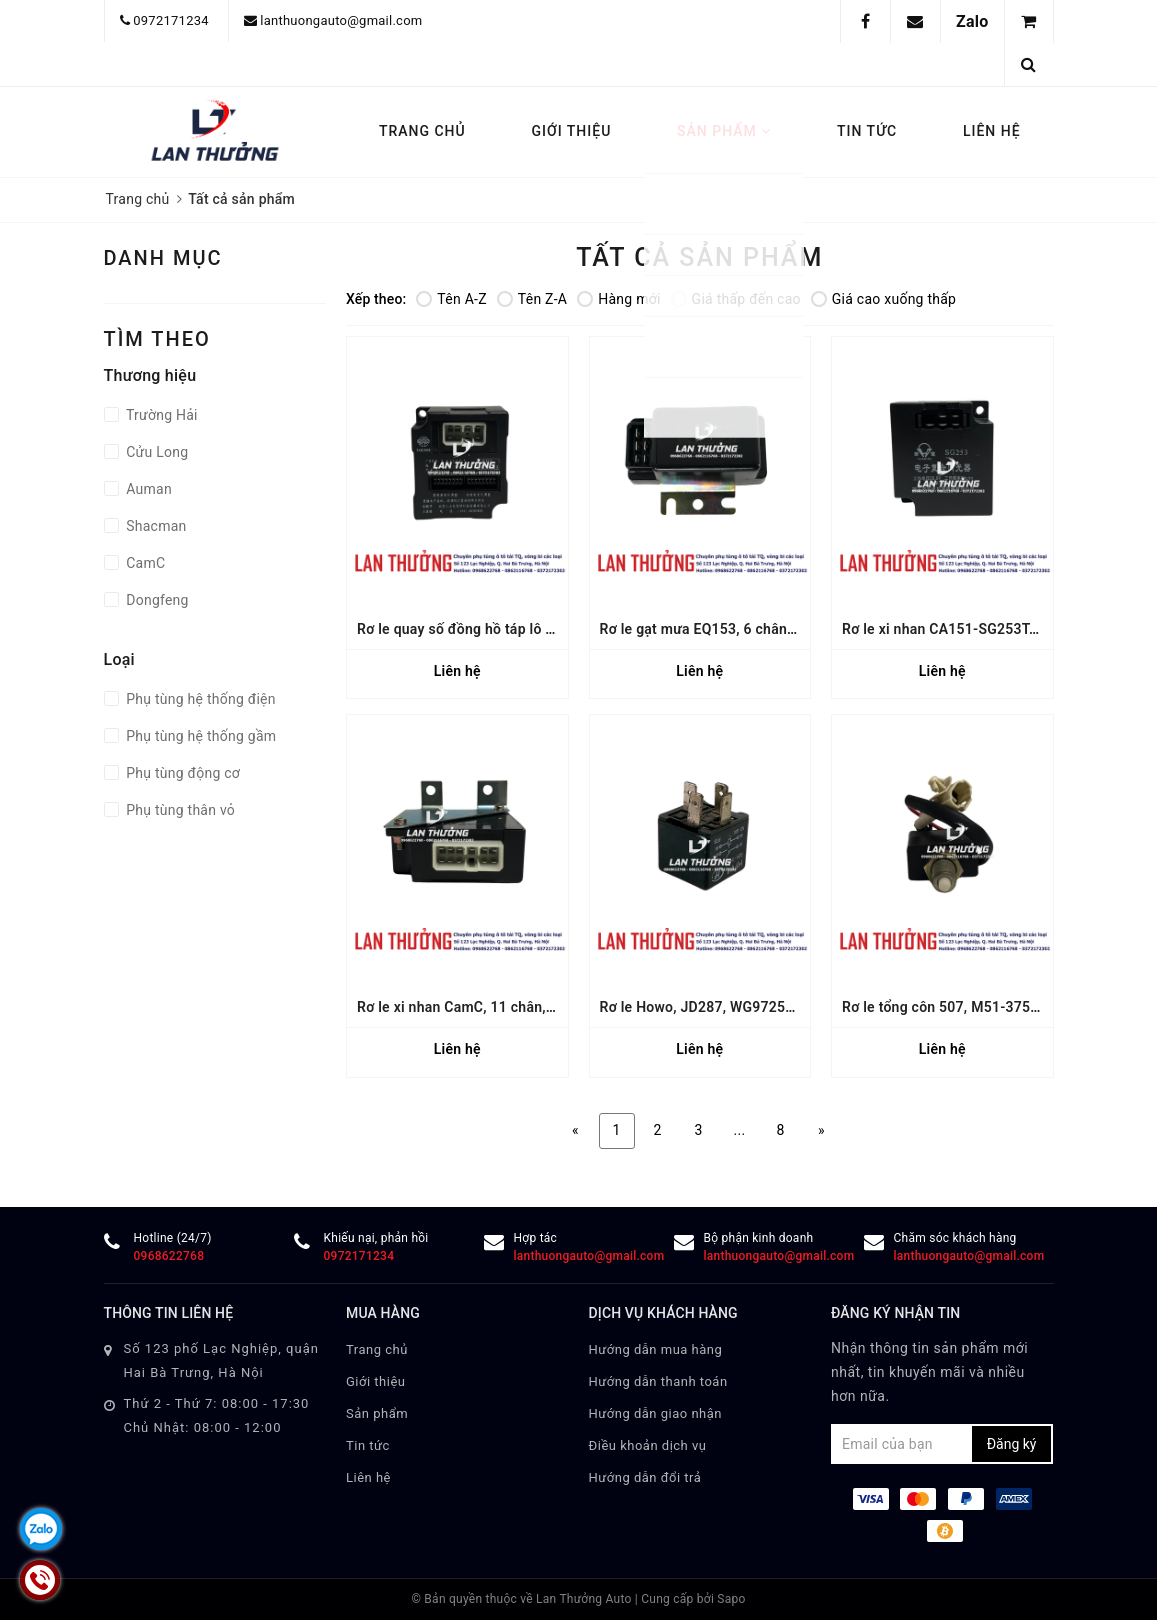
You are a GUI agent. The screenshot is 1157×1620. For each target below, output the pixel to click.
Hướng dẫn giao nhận (656, 1413)
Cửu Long (156, 452)
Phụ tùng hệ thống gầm (200, 736)
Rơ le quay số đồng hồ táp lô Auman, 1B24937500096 (532, 629)
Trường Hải (160, 415)
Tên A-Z (451, 299)
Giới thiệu (571, 131)
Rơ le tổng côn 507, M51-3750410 (952, 1007)
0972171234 (171, 20)
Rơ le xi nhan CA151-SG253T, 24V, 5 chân (976, 629)
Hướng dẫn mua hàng (656, 1349)
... (740, 1130)
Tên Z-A (532, 299)
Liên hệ (992, 131)
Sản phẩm (724, 131)
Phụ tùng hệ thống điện (199, 699)
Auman (147, 489)
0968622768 (169, 1256)
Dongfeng (156, 600)
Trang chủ (422, 131)
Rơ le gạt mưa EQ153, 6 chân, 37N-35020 (734, 629)
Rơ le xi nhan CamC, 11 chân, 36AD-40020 (494, 1007)
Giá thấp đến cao (736, 299)
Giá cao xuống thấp (883, 299)
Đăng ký (1012, 1444)
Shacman (155, 526)
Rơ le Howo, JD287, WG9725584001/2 (724, 1007)
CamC (144, 563)
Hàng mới (618, 299)
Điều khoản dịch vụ (648, 1445)
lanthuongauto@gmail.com (341, 20)
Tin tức (867, 131)
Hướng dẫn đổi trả (645, 1477)
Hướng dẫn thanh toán (658, 1381)
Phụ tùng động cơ (182, 773)
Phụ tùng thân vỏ (179, 810)
